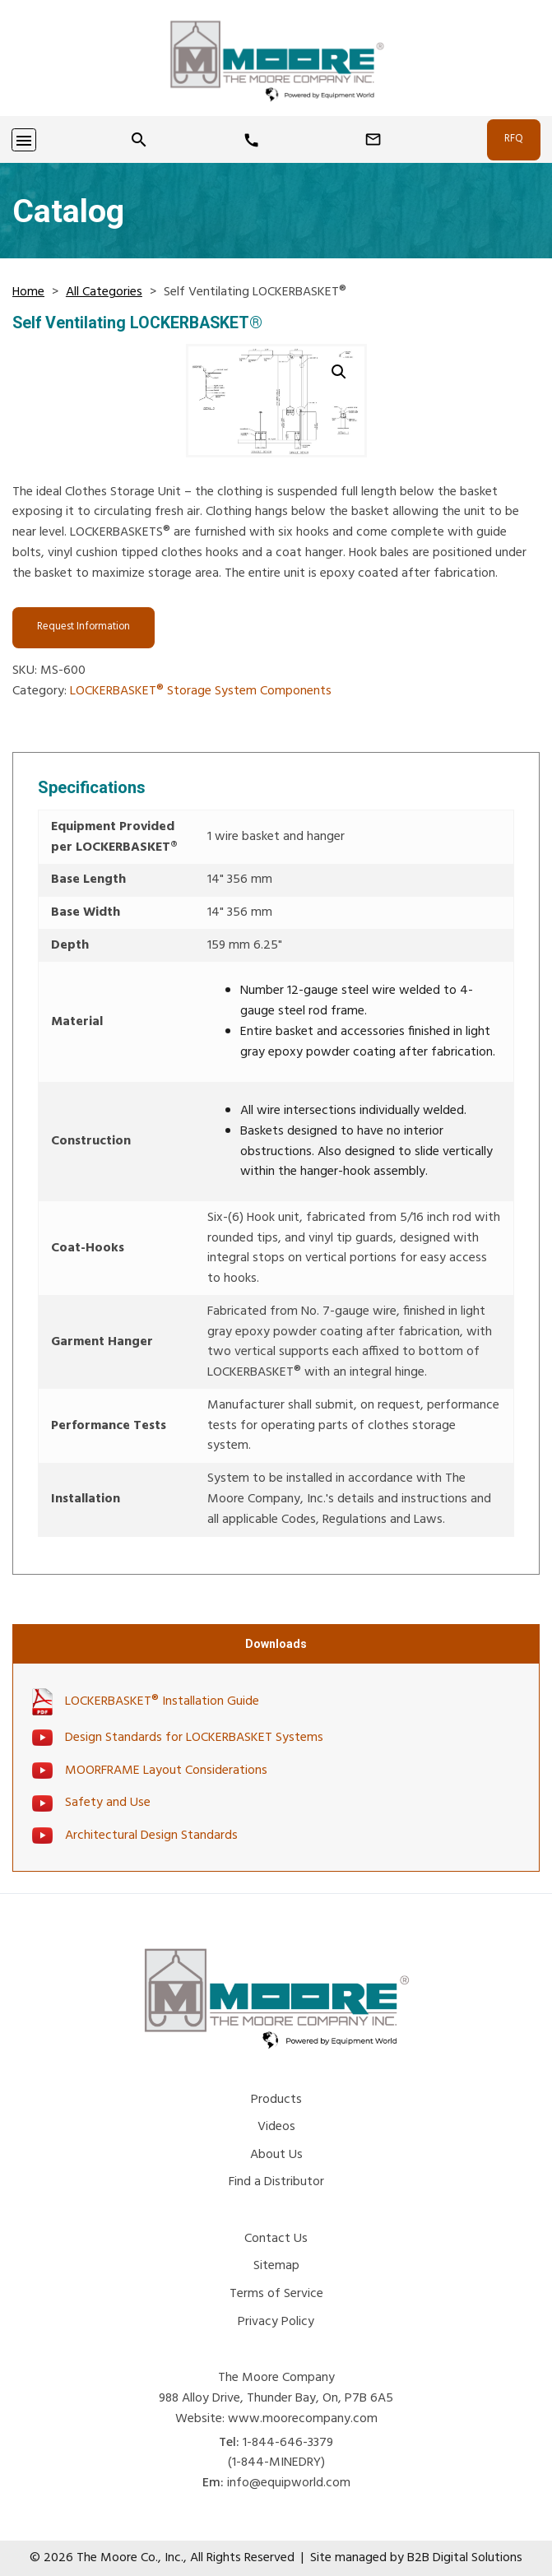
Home (28, 292)
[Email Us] (373, 140)
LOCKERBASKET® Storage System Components (201, 691)
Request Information (83, 627)
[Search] (139, 140)
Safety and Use (108, 1803)
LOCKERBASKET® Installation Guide (162, 1702)
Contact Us (276, 2239)
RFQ (513, 139)
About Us (276, 2155)
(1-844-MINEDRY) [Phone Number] (276, 2462)
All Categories (104, 292)
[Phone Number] (251, 141)
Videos (276, 2127)
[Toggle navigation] (24, 139)
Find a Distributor (276, 2182)
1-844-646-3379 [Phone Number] (288, 2442)
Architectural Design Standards (151, 1836)
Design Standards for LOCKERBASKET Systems (194, 1738)
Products (276, 2100)
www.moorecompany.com (303, 2419)
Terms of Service (276, 2294)
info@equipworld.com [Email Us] (288, 2483)
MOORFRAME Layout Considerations (166, 1771)
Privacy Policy (276, 2322)
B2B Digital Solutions (464, 2558)
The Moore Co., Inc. (130, 2558)
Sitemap (276, 2266)
